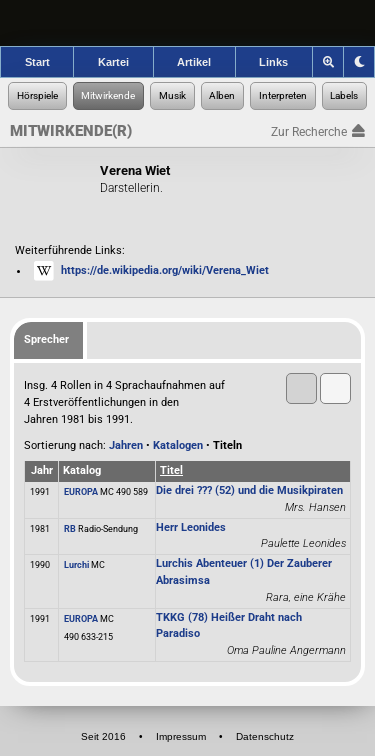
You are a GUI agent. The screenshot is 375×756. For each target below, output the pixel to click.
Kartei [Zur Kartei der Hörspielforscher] (113, 62)
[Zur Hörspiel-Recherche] (37, 96)
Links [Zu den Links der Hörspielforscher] (273, 62)
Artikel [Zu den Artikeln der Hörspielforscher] (194, 62)
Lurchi (76, 565)
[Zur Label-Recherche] (345, 96)
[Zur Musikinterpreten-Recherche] (283, 96)
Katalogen (178, 445)
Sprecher (46, 339)
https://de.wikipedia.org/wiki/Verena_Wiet (165, 270)
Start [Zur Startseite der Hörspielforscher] (37, 62)
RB (70, 529)
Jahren (126, 445)
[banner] (187, 23)
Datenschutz (265, 736)
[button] (335, 388)
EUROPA (81, 492)
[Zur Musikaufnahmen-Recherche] (172, 96)
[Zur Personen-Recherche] (109, 96)
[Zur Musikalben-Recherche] (223, 96)
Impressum (181, 736)
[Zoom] (328, 62)
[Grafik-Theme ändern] (359, 62)
